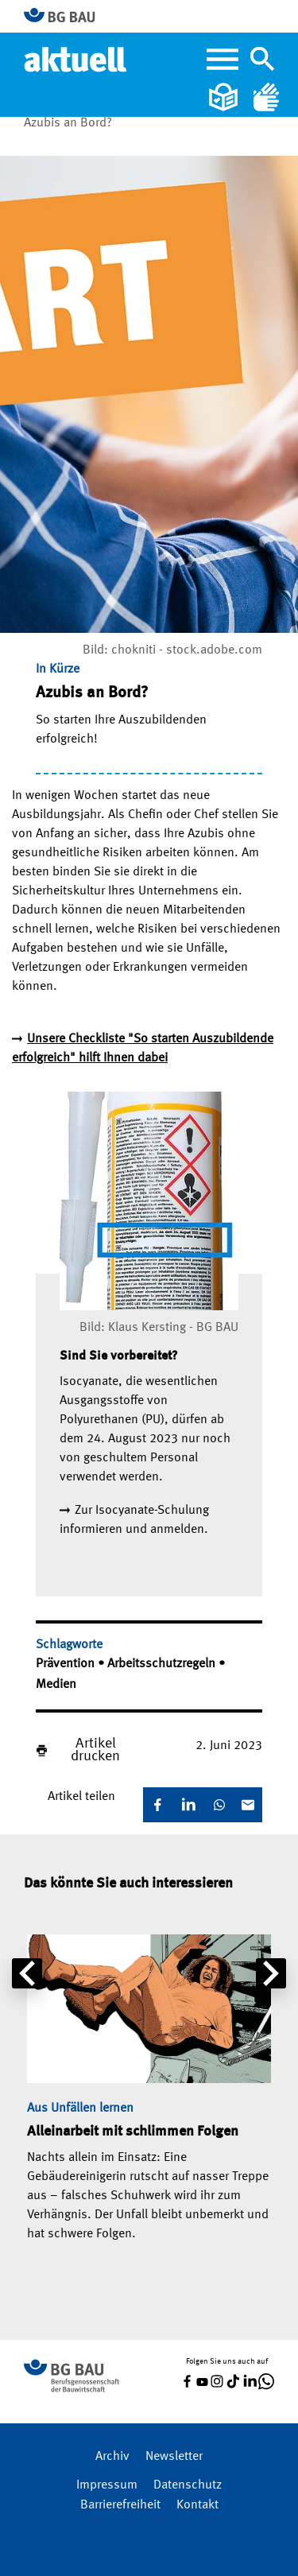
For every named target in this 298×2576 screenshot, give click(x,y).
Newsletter (174, 2456)
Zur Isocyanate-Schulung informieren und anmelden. (134, 1520)
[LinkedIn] (188, 1804)
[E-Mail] (248, 1804)
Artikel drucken (95, 1749)
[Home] (77, 58)
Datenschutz (187, 2485)
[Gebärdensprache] (266, 97)
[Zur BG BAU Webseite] (66, 16)
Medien (56, 1684)
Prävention (67, 1664)
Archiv (112, 2456)
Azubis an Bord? (68, 123)
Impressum (106, 2485)
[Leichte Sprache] (224, 97)
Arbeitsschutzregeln (163, 1664)
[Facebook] (157, 1804)
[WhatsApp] (219, 1804)
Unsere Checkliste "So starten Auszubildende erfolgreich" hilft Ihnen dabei (142, 1049)
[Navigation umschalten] (262, 59)
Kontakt (197, 2505)
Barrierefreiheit (120, 2505)
